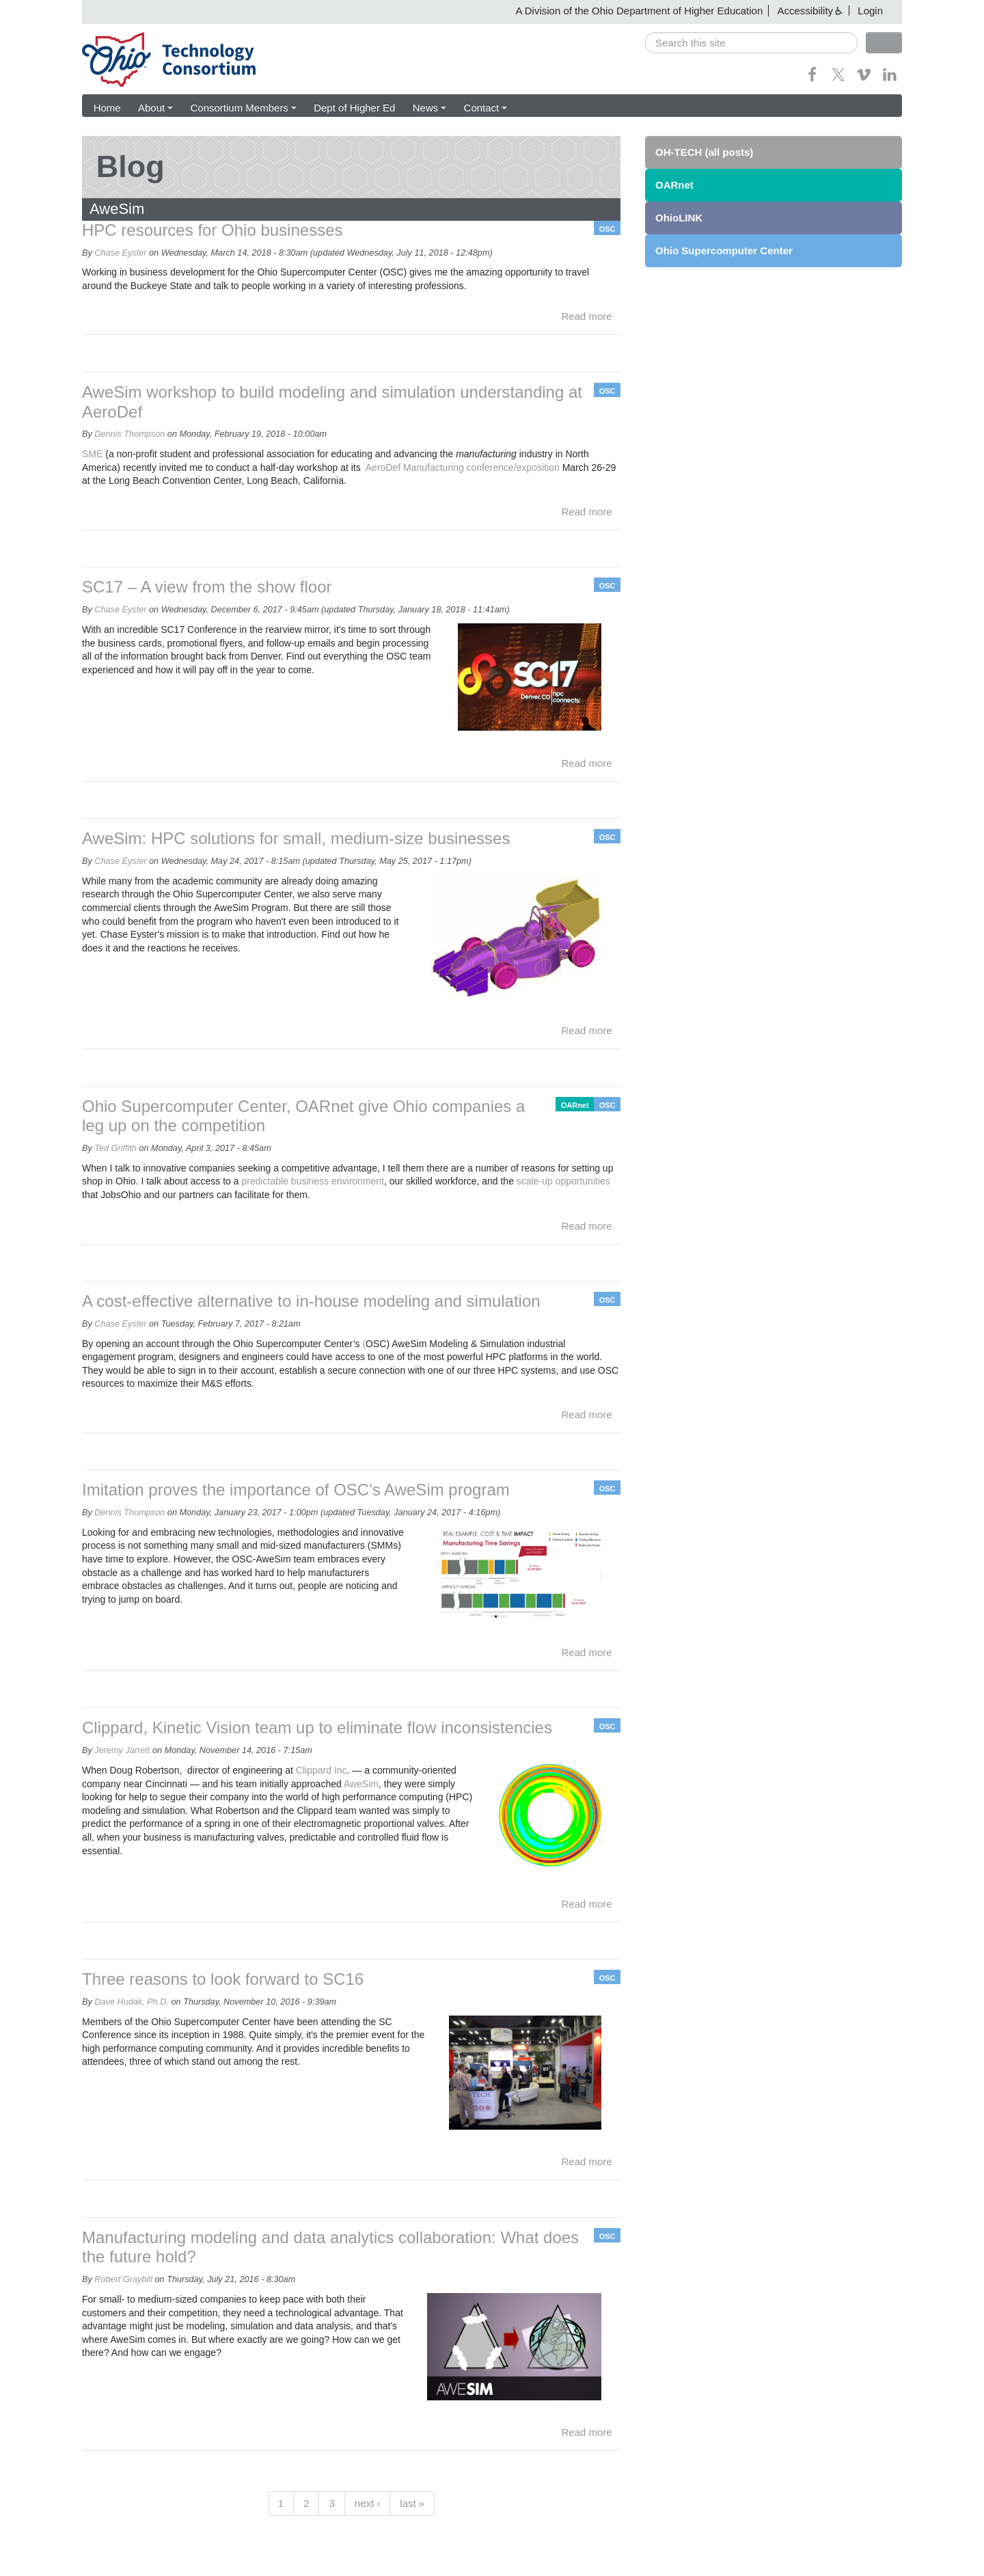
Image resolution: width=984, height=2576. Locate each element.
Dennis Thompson (129, 434)
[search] (751, 42)
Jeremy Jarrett (122, 1750)
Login (870, 10)
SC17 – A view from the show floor (207, 587)
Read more (587, 317)
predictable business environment (312, 1181)
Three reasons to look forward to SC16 (223, 1979)
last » (412, 2503)
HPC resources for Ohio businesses (212, 230)
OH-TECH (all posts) (704, 152)
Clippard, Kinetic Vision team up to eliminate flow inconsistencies (317, 1728)
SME (92, 453)
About (154, 107)
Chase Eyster (120, 253)
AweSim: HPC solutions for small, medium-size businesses (296, 838)
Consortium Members (242, 107)
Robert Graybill (123, 2280)
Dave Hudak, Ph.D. (131, 2002)
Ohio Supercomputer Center (724, 250)
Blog (130, 166)
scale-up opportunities (563, 1181)
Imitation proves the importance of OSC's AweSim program (296, 1490)
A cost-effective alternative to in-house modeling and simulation (311, 1301)
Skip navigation (38, 10)
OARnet (575, 1105)
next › (368, 2503)
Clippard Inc (321, 1770)
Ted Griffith (115, 1148)
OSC (607, 229)
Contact (484, 107)
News (428, 107)
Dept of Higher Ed (353, 107)
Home (106, 107)
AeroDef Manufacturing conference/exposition (462, 467)
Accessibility (805, 10)
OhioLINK (678, 217)
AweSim (361, 1783)
